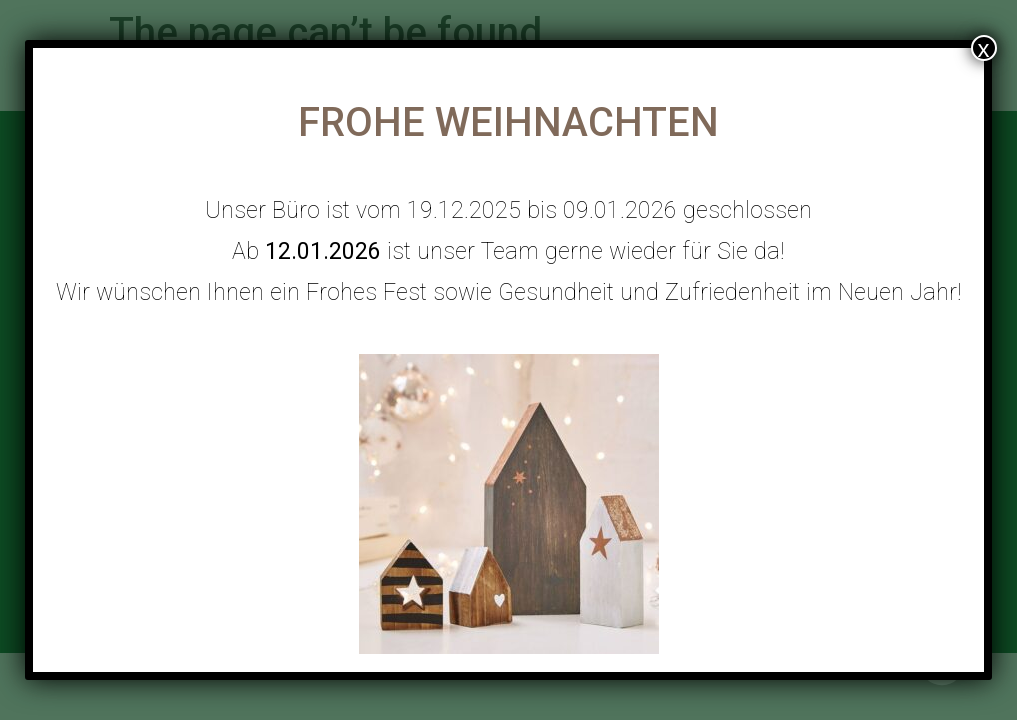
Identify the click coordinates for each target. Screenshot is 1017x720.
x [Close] (984, 48)
